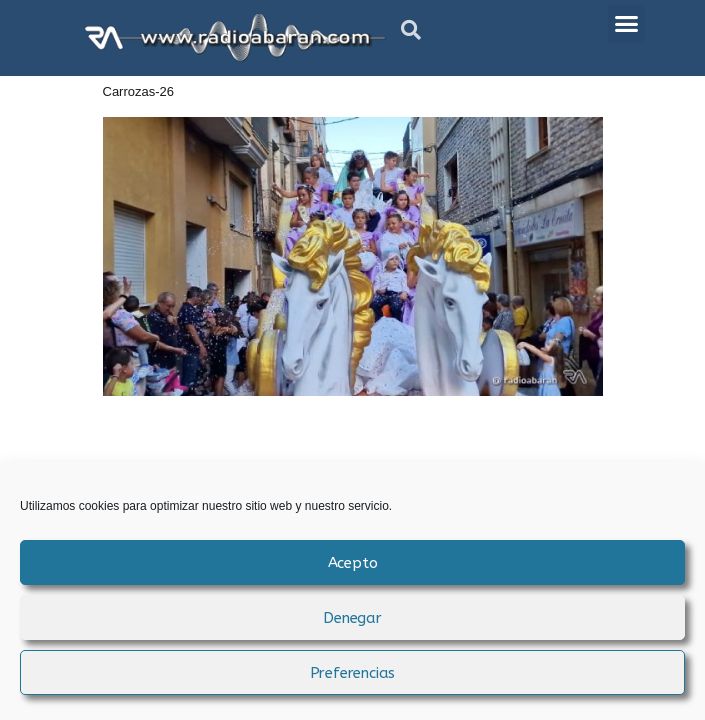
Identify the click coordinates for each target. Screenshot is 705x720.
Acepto (353, 563)
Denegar (352, 618)
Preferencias (353, 673)
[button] (411, 30)
